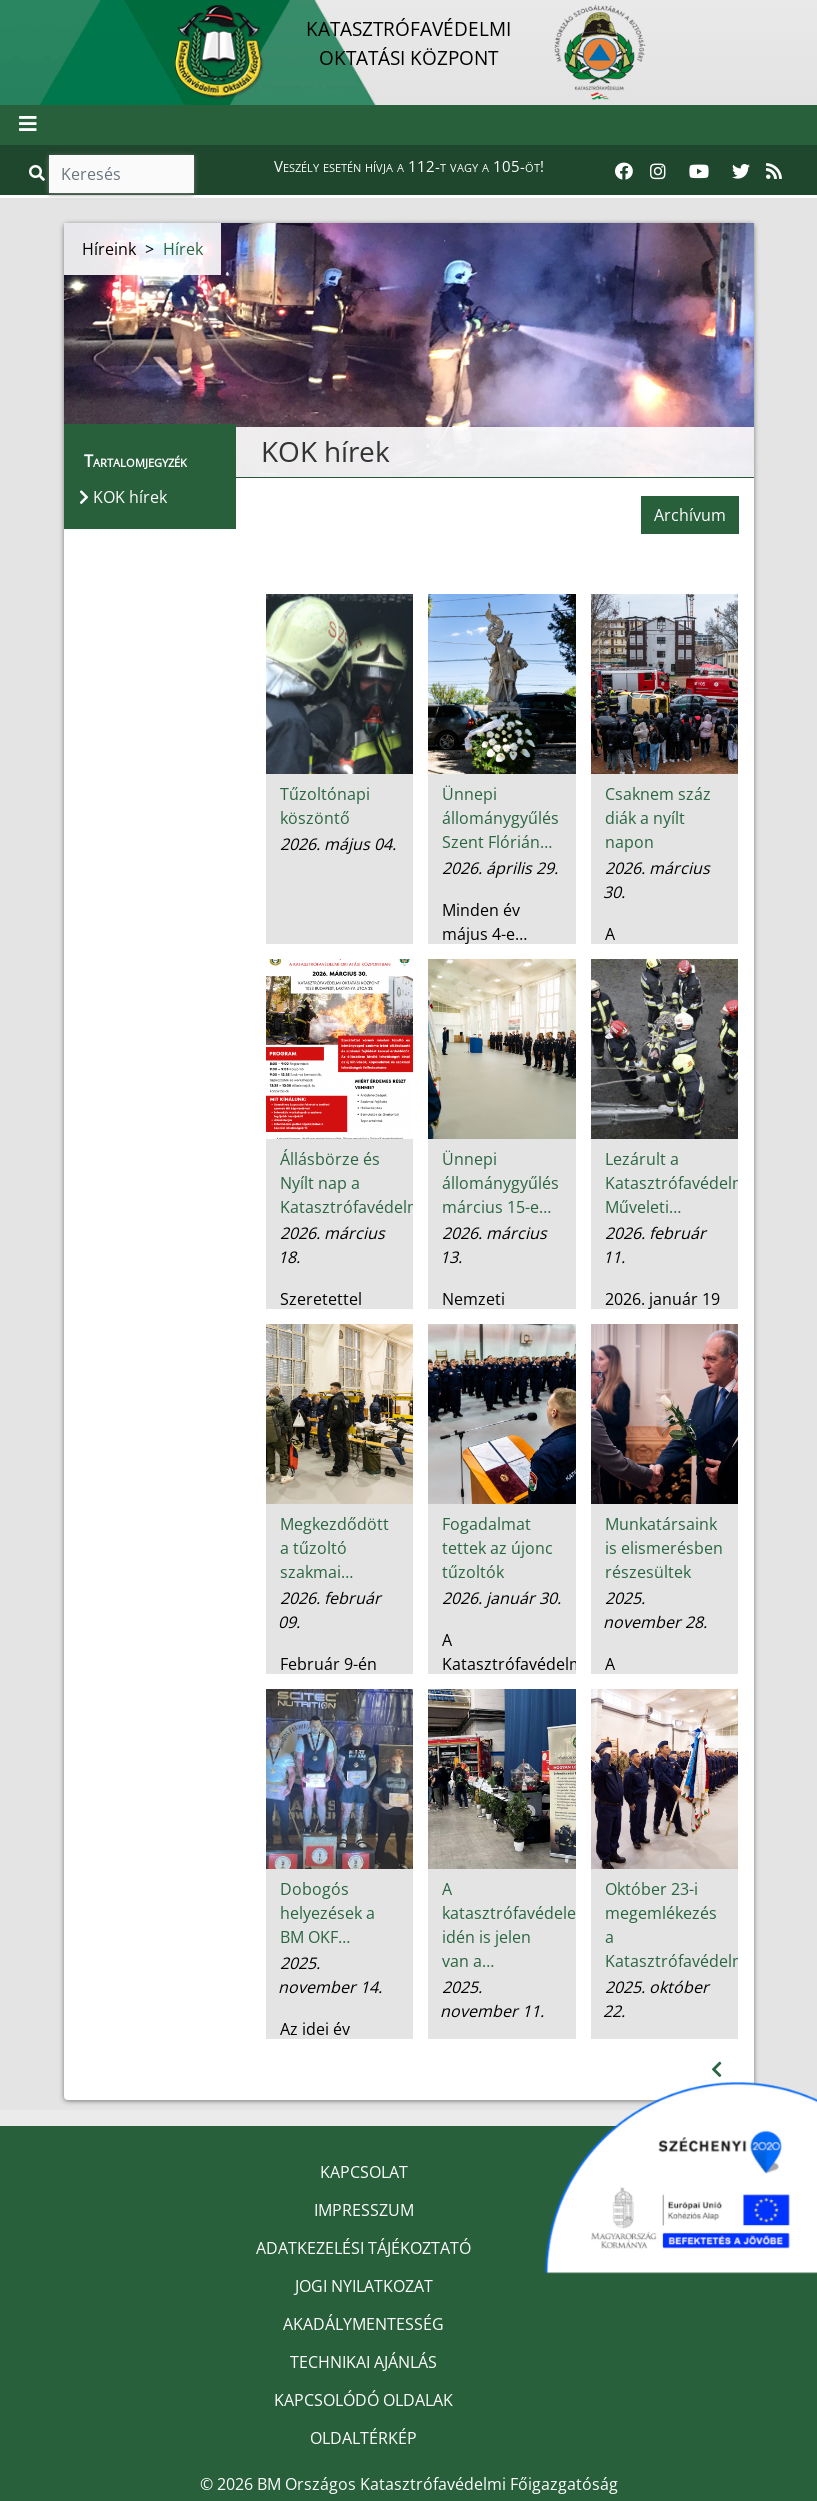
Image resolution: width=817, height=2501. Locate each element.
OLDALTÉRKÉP (363, 2438)
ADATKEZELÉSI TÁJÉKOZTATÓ (363, 2248)
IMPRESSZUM (364, 2210)
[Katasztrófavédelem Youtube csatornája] (699, 172)
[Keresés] (121, 174)
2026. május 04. (338, 844)
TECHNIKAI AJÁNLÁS (363, 2362)
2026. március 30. (656, 880)
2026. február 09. (329, 1610)
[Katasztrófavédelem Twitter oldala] (741, 172)
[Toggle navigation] (28, 125)
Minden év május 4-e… (484, 922)
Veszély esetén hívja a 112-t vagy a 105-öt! (409, 166)
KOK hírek (325, 451)
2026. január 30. (501, 1598)
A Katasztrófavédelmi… (502, 1652)
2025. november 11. (492, 1999)
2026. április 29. (500, 868)
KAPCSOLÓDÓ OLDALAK (363, 2400)
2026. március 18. (331, 1245)
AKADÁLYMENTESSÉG (363, 2324)
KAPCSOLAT (364, 2172)
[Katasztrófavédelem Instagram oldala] (658, 172)
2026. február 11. (654, 1245)
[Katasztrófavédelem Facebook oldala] (624, 172)
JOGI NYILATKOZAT (364, 2286)
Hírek (183, 249)
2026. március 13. (493, 1245)
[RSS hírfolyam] (774, 172)
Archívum (690, 515)
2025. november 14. (330, 1975)
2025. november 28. (655, 1610)
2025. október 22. (656, 1999)
